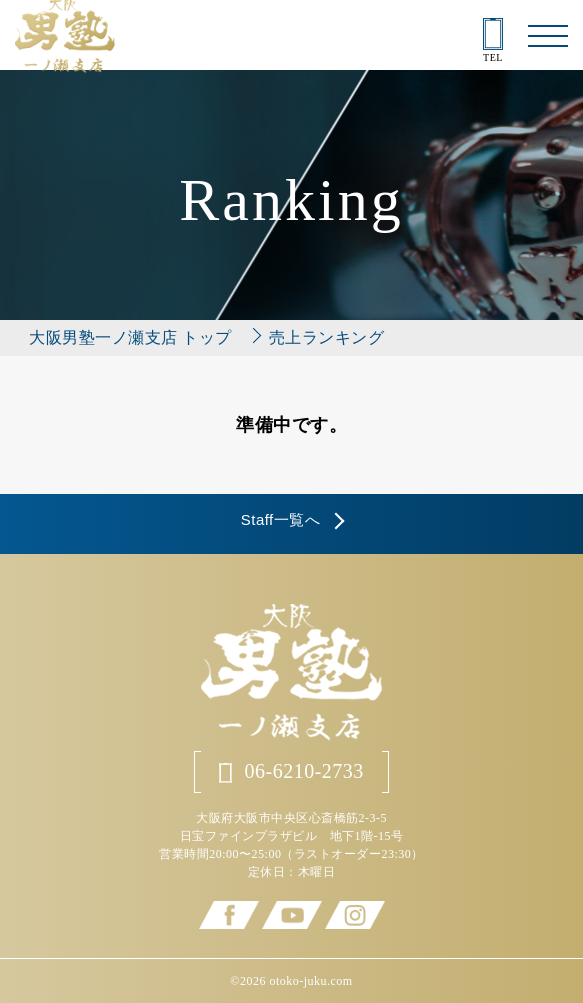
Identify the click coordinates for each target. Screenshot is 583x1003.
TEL (493, 41)
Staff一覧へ (281, 519)
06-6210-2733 (291, 771)
